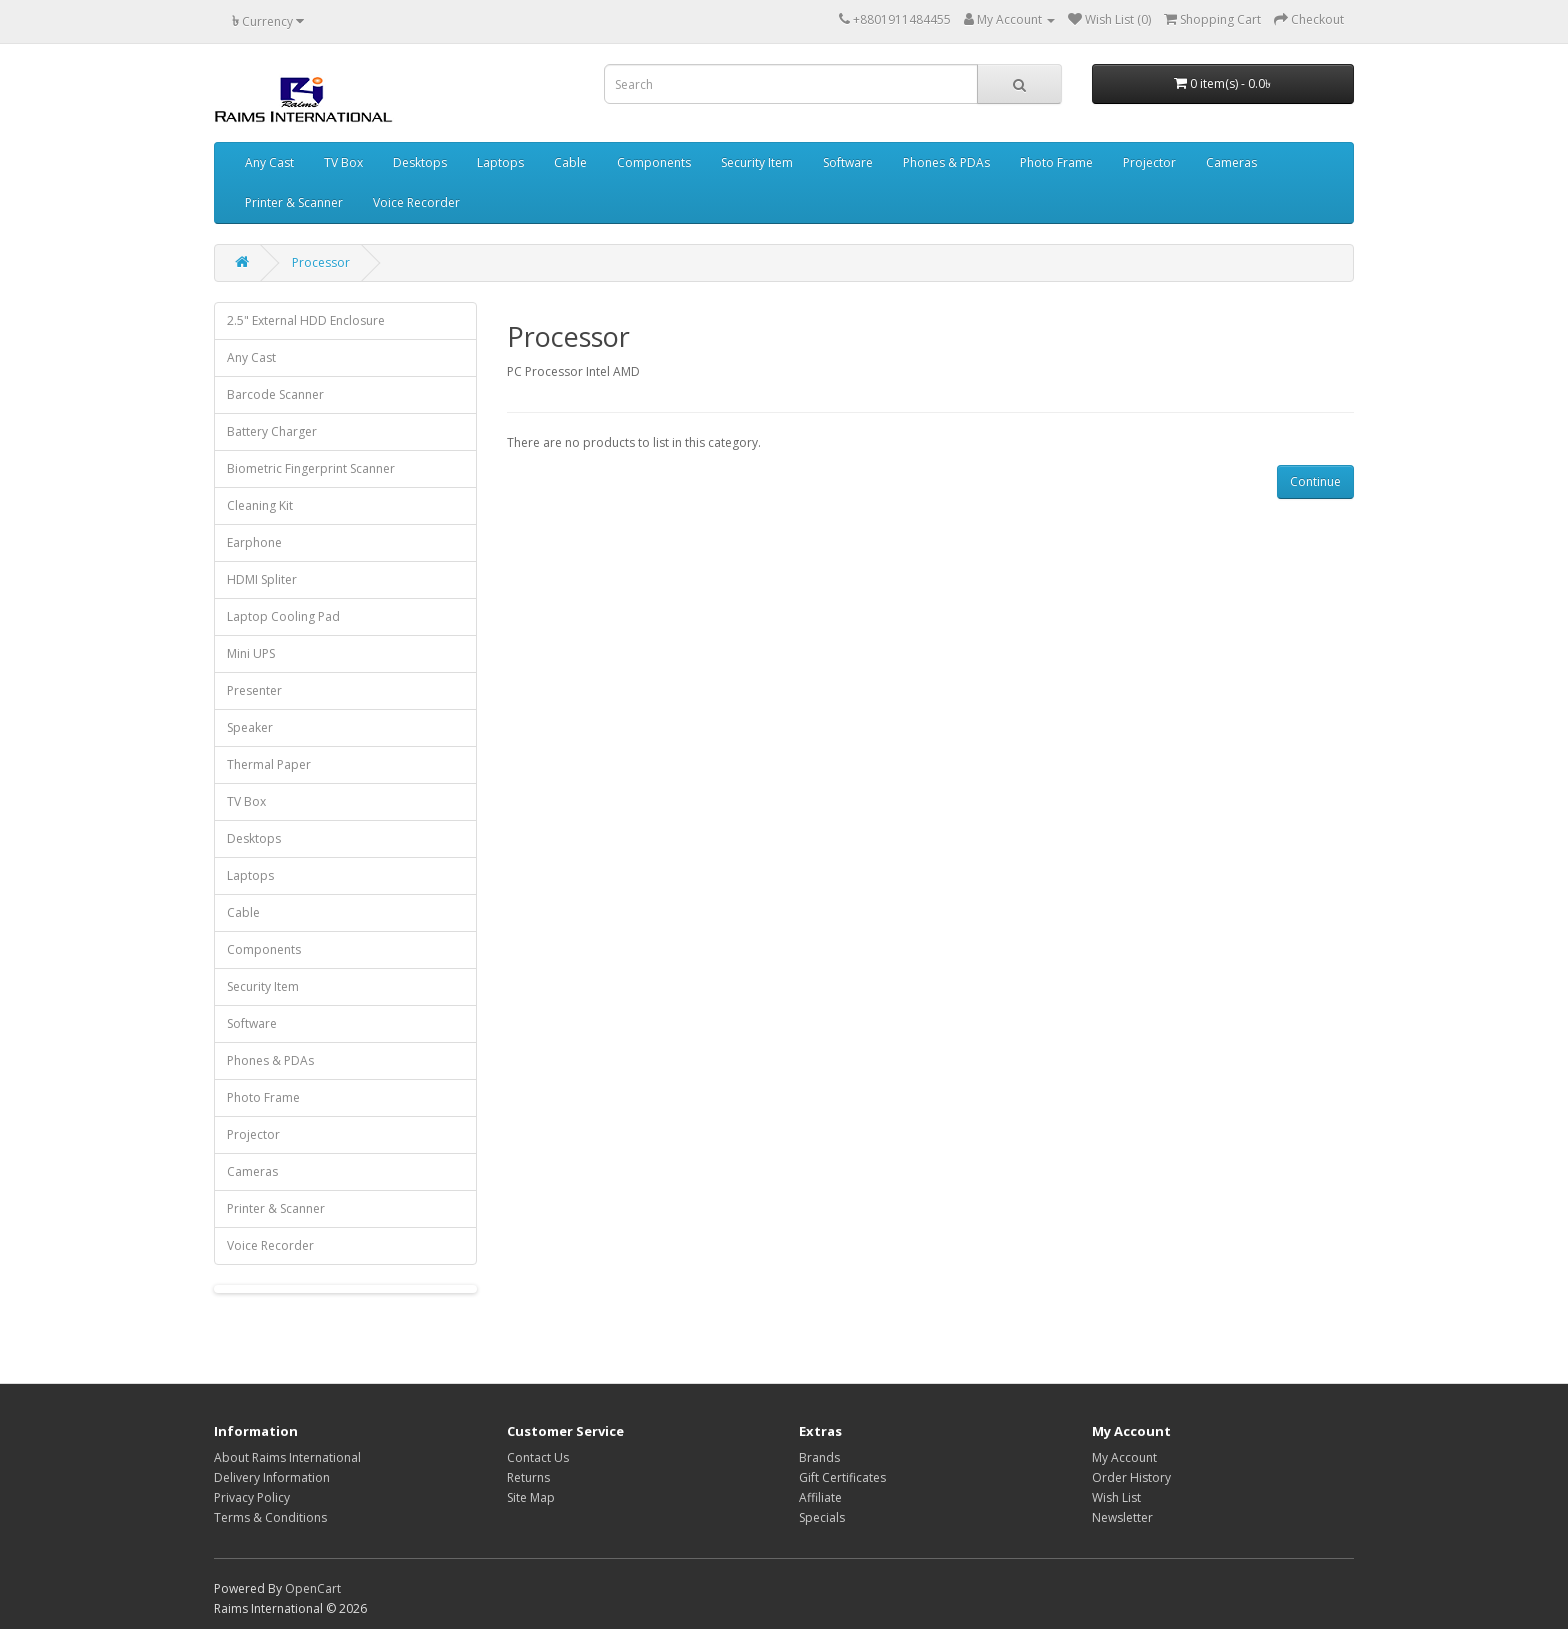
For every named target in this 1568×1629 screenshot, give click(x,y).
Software (848, 162)
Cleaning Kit (260, 505)
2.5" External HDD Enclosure (306, 320)
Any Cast (269, 162)
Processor (321, 262)
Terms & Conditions (270, 1517)
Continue (1315, 481)
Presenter (254, 690)
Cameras (1231, 162)
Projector (1149, 162)
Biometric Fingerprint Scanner (311, 468)
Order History (1131, 1477)
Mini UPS (251, 653)
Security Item (757, 162)
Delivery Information (272, 1477)
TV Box (343, 162)
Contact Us (538, 1457)
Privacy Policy (252, 1497)
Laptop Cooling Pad (283, 616)
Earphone (254, 542)
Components (654, 162)
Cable (570, 162)
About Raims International (287, 1457)
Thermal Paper (269, 764)
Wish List (1116, 1497)
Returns (528, 1477)
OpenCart (313, 1588)
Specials (822, 1517)
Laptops (500, 162)
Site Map (531, 1497)
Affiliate (820, 1497)
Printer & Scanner (294, 202)
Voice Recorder (416, 202)
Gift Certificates (842, 1477)
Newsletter (1122, 1517)
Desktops (420, 162)
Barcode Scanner (275, 394)
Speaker (250, 727)
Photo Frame (1056, 162)
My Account (1124, 1457)
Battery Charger (272, 431)
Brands (819, 1457)
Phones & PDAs (946, 162)
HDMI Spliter (262, 579)
